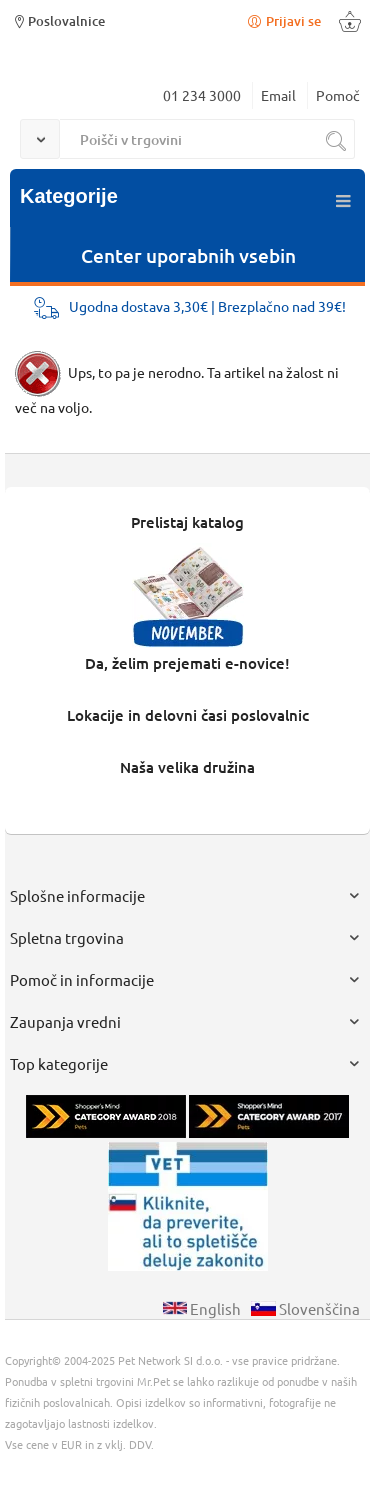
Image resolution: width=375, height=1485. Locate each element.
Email (278, 95)
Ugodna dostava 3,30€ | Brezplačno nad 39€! (207, 306)
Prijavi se (283, 20)
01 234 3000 (202, 95)
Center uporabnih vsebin (188, 255)
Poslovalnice (57, 20)
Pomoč (338, 95)
